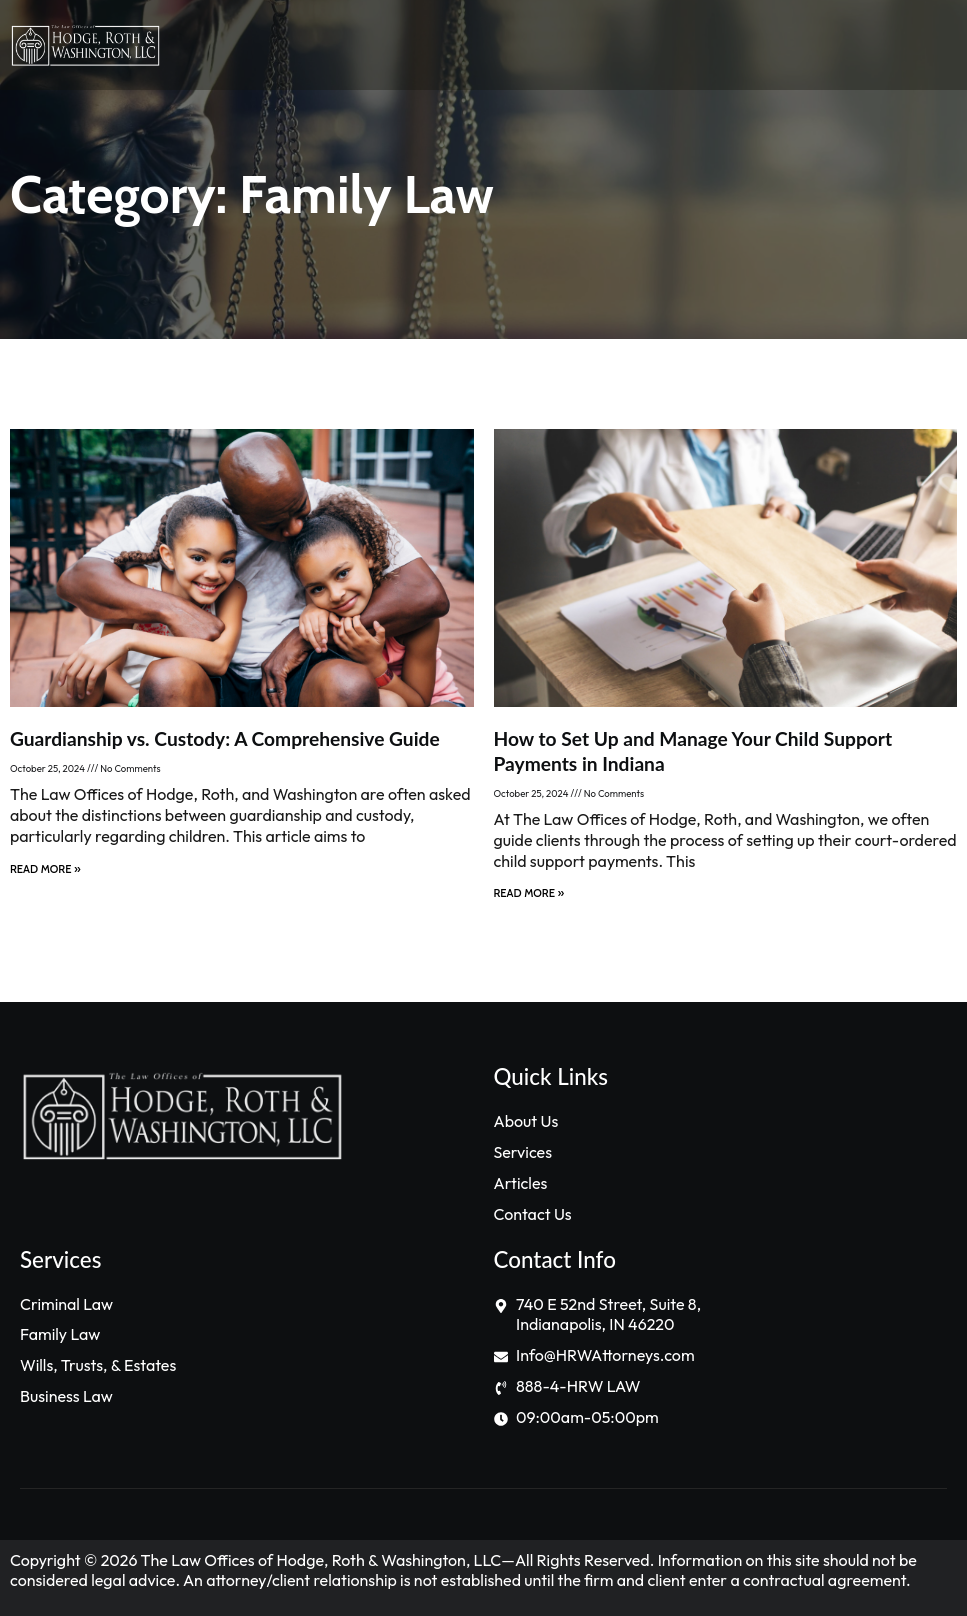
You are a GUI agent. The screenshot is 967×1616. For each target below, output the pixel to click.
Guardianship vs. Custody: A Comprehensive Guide (225, 738)
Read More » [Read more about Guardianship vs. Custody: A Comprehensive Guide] (45, 869)
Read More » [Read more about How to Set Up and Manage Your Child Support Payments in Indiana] (529, 893)
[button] (655, 45)
